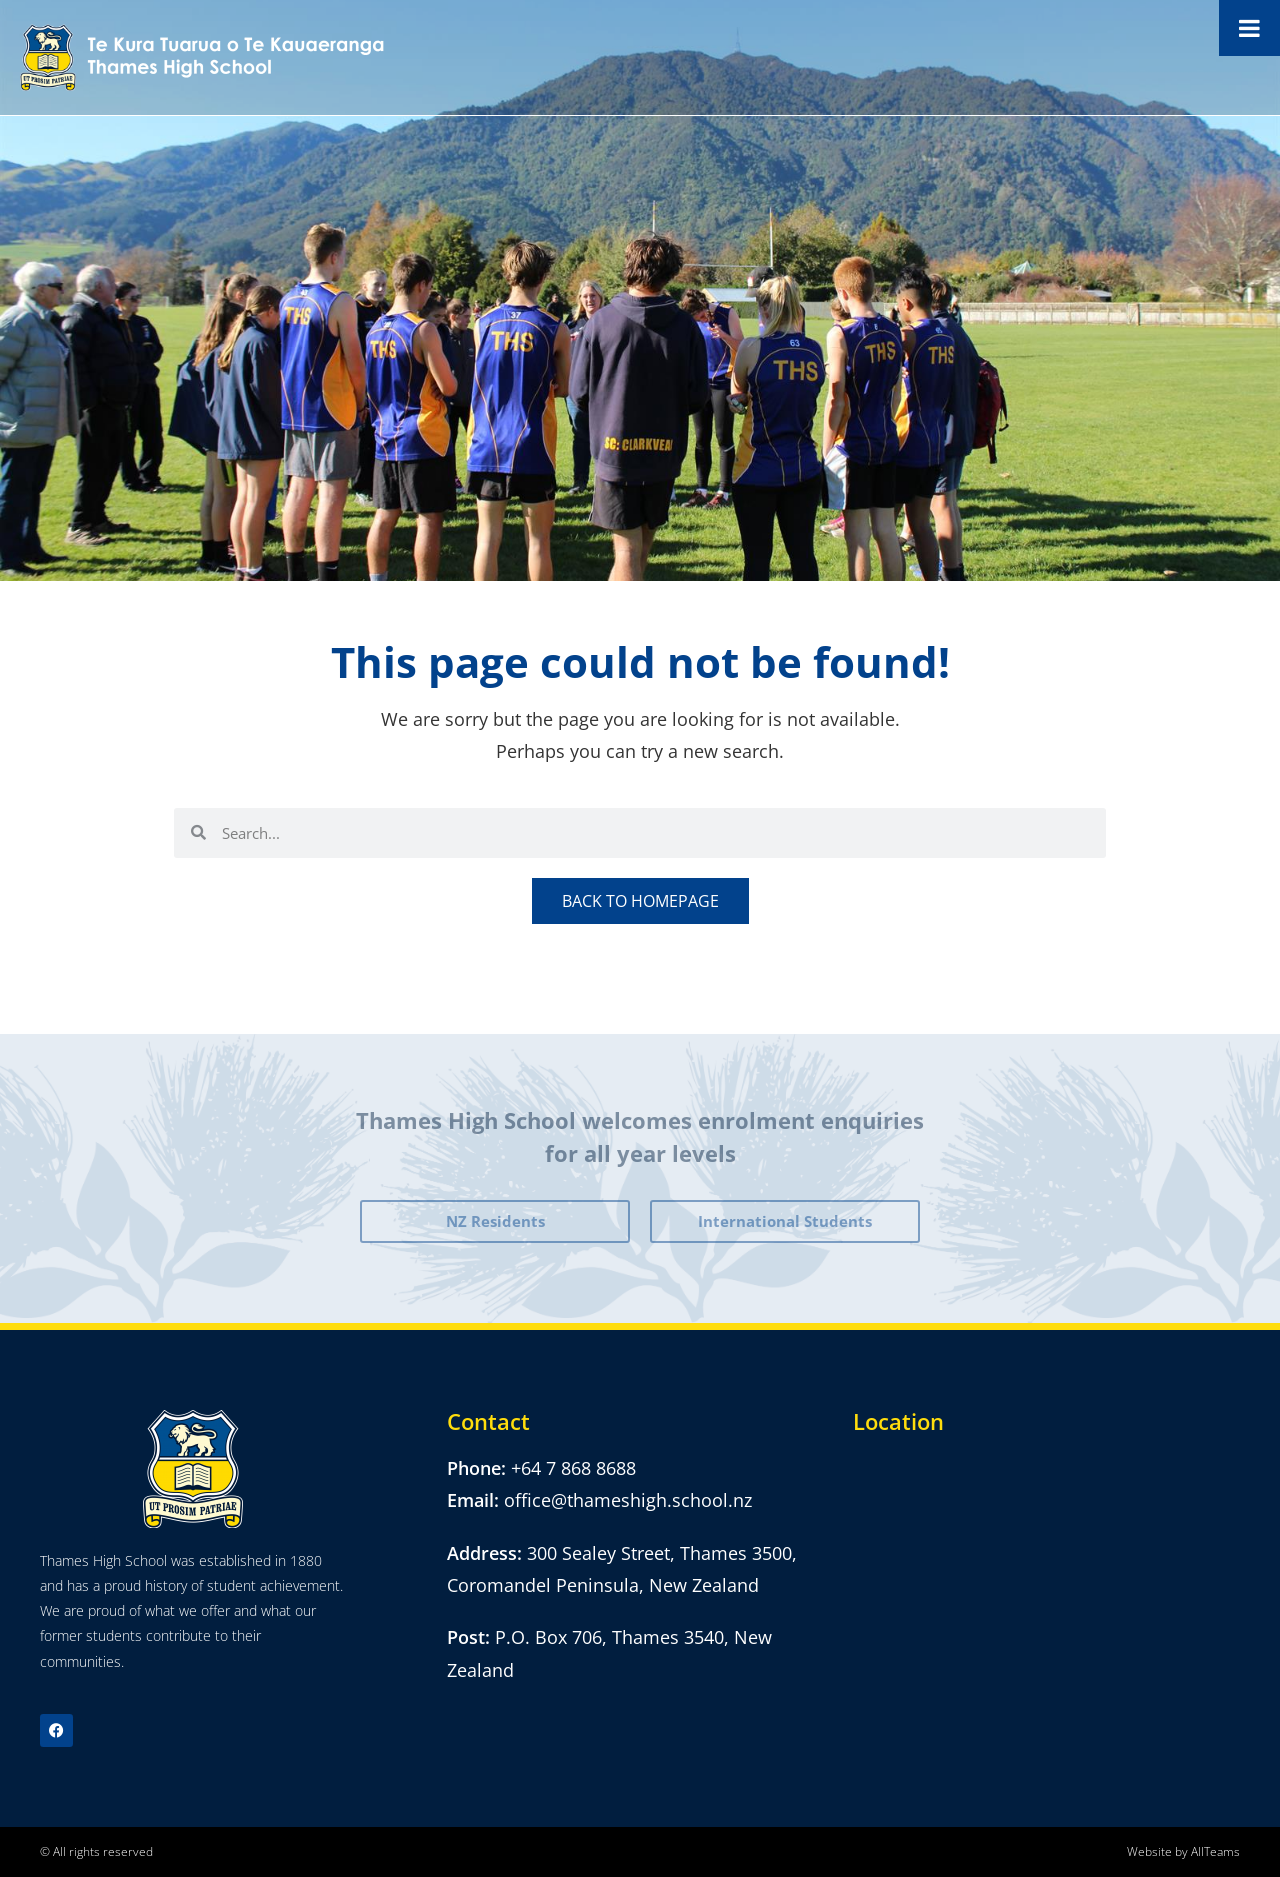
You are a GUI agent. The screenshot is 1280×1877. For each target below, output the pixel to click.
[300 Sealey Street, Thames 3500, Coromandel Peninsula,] (1046, 1552)
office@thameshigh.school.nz (628, 1500)
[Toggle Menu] (1249, 28)
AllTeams (1215, 1851)
